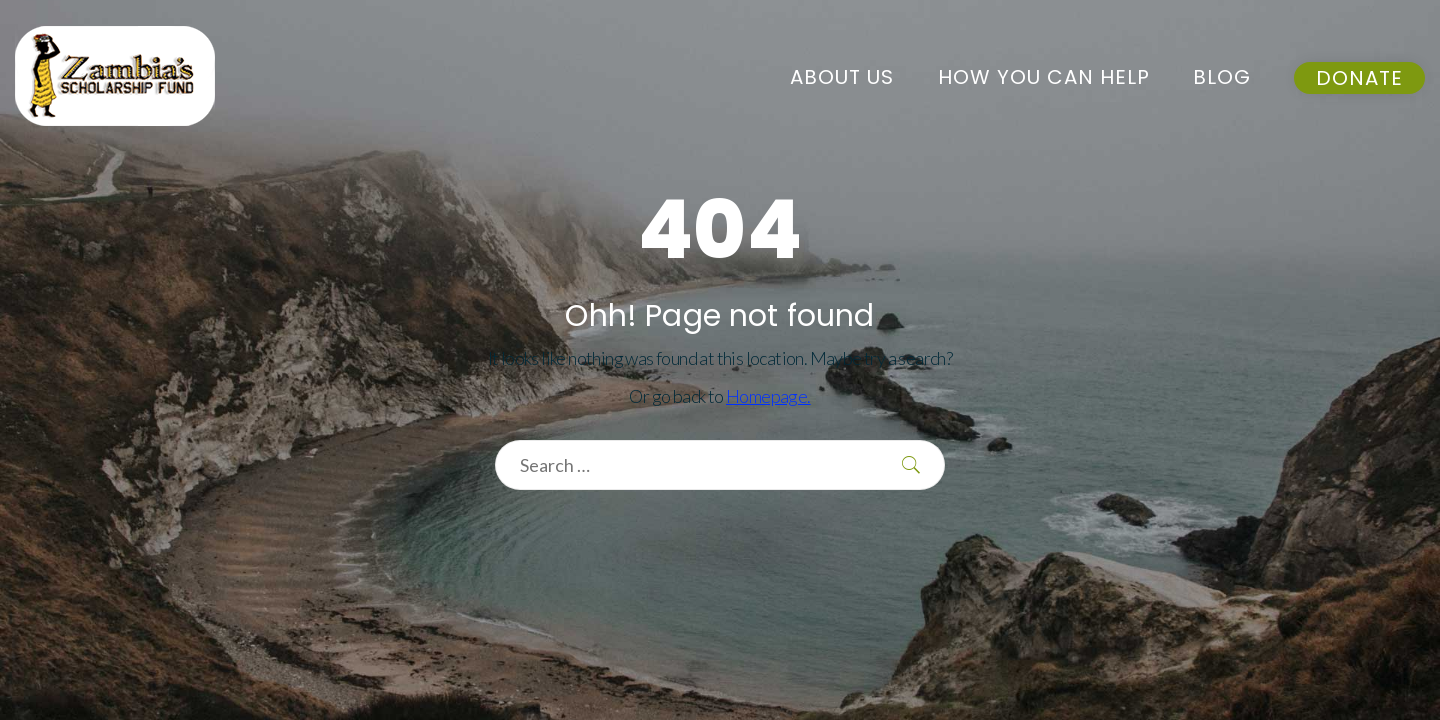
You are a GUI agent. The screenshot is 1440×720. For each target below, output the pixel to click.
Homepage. (768, 396)
